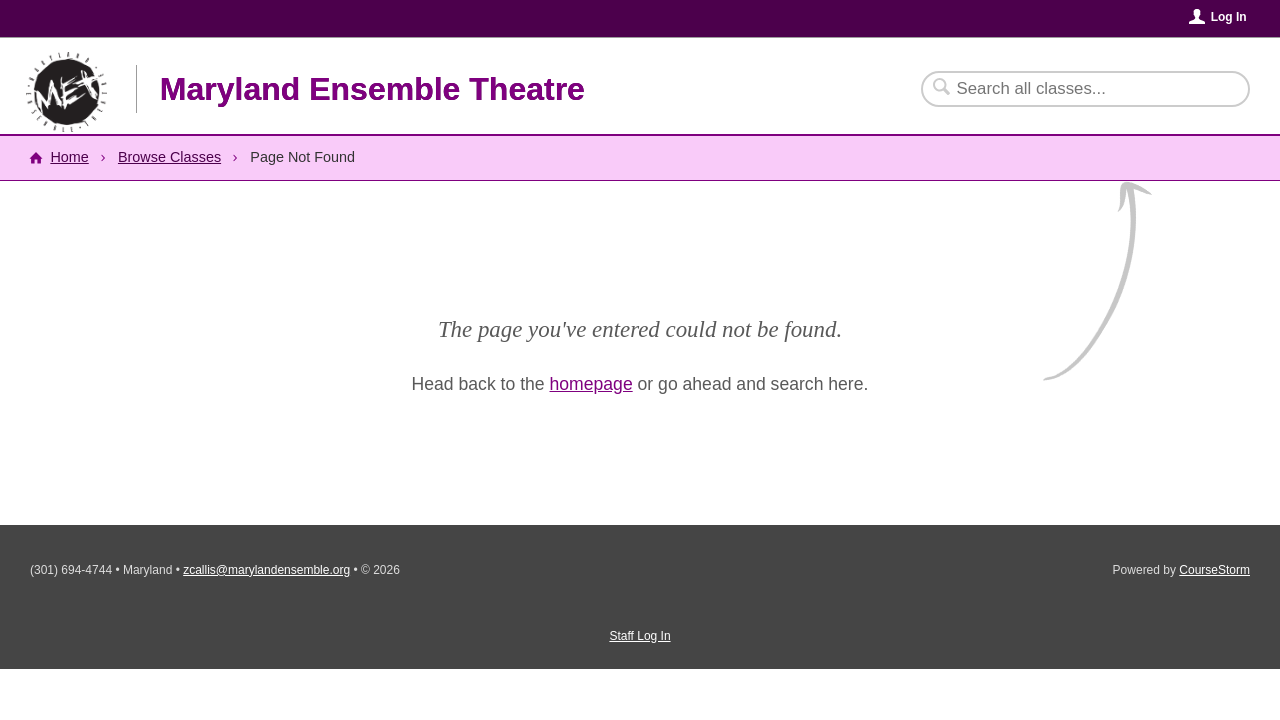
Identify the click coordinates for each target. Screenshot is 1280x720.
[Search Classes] (1073, 89)
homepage (591, 384)
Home (69, 157)
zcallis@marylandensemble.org (266, 570)
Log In (1229, 17)
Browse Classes (169, 157)
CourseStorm (1214, 570)
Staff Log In (639, 636)
